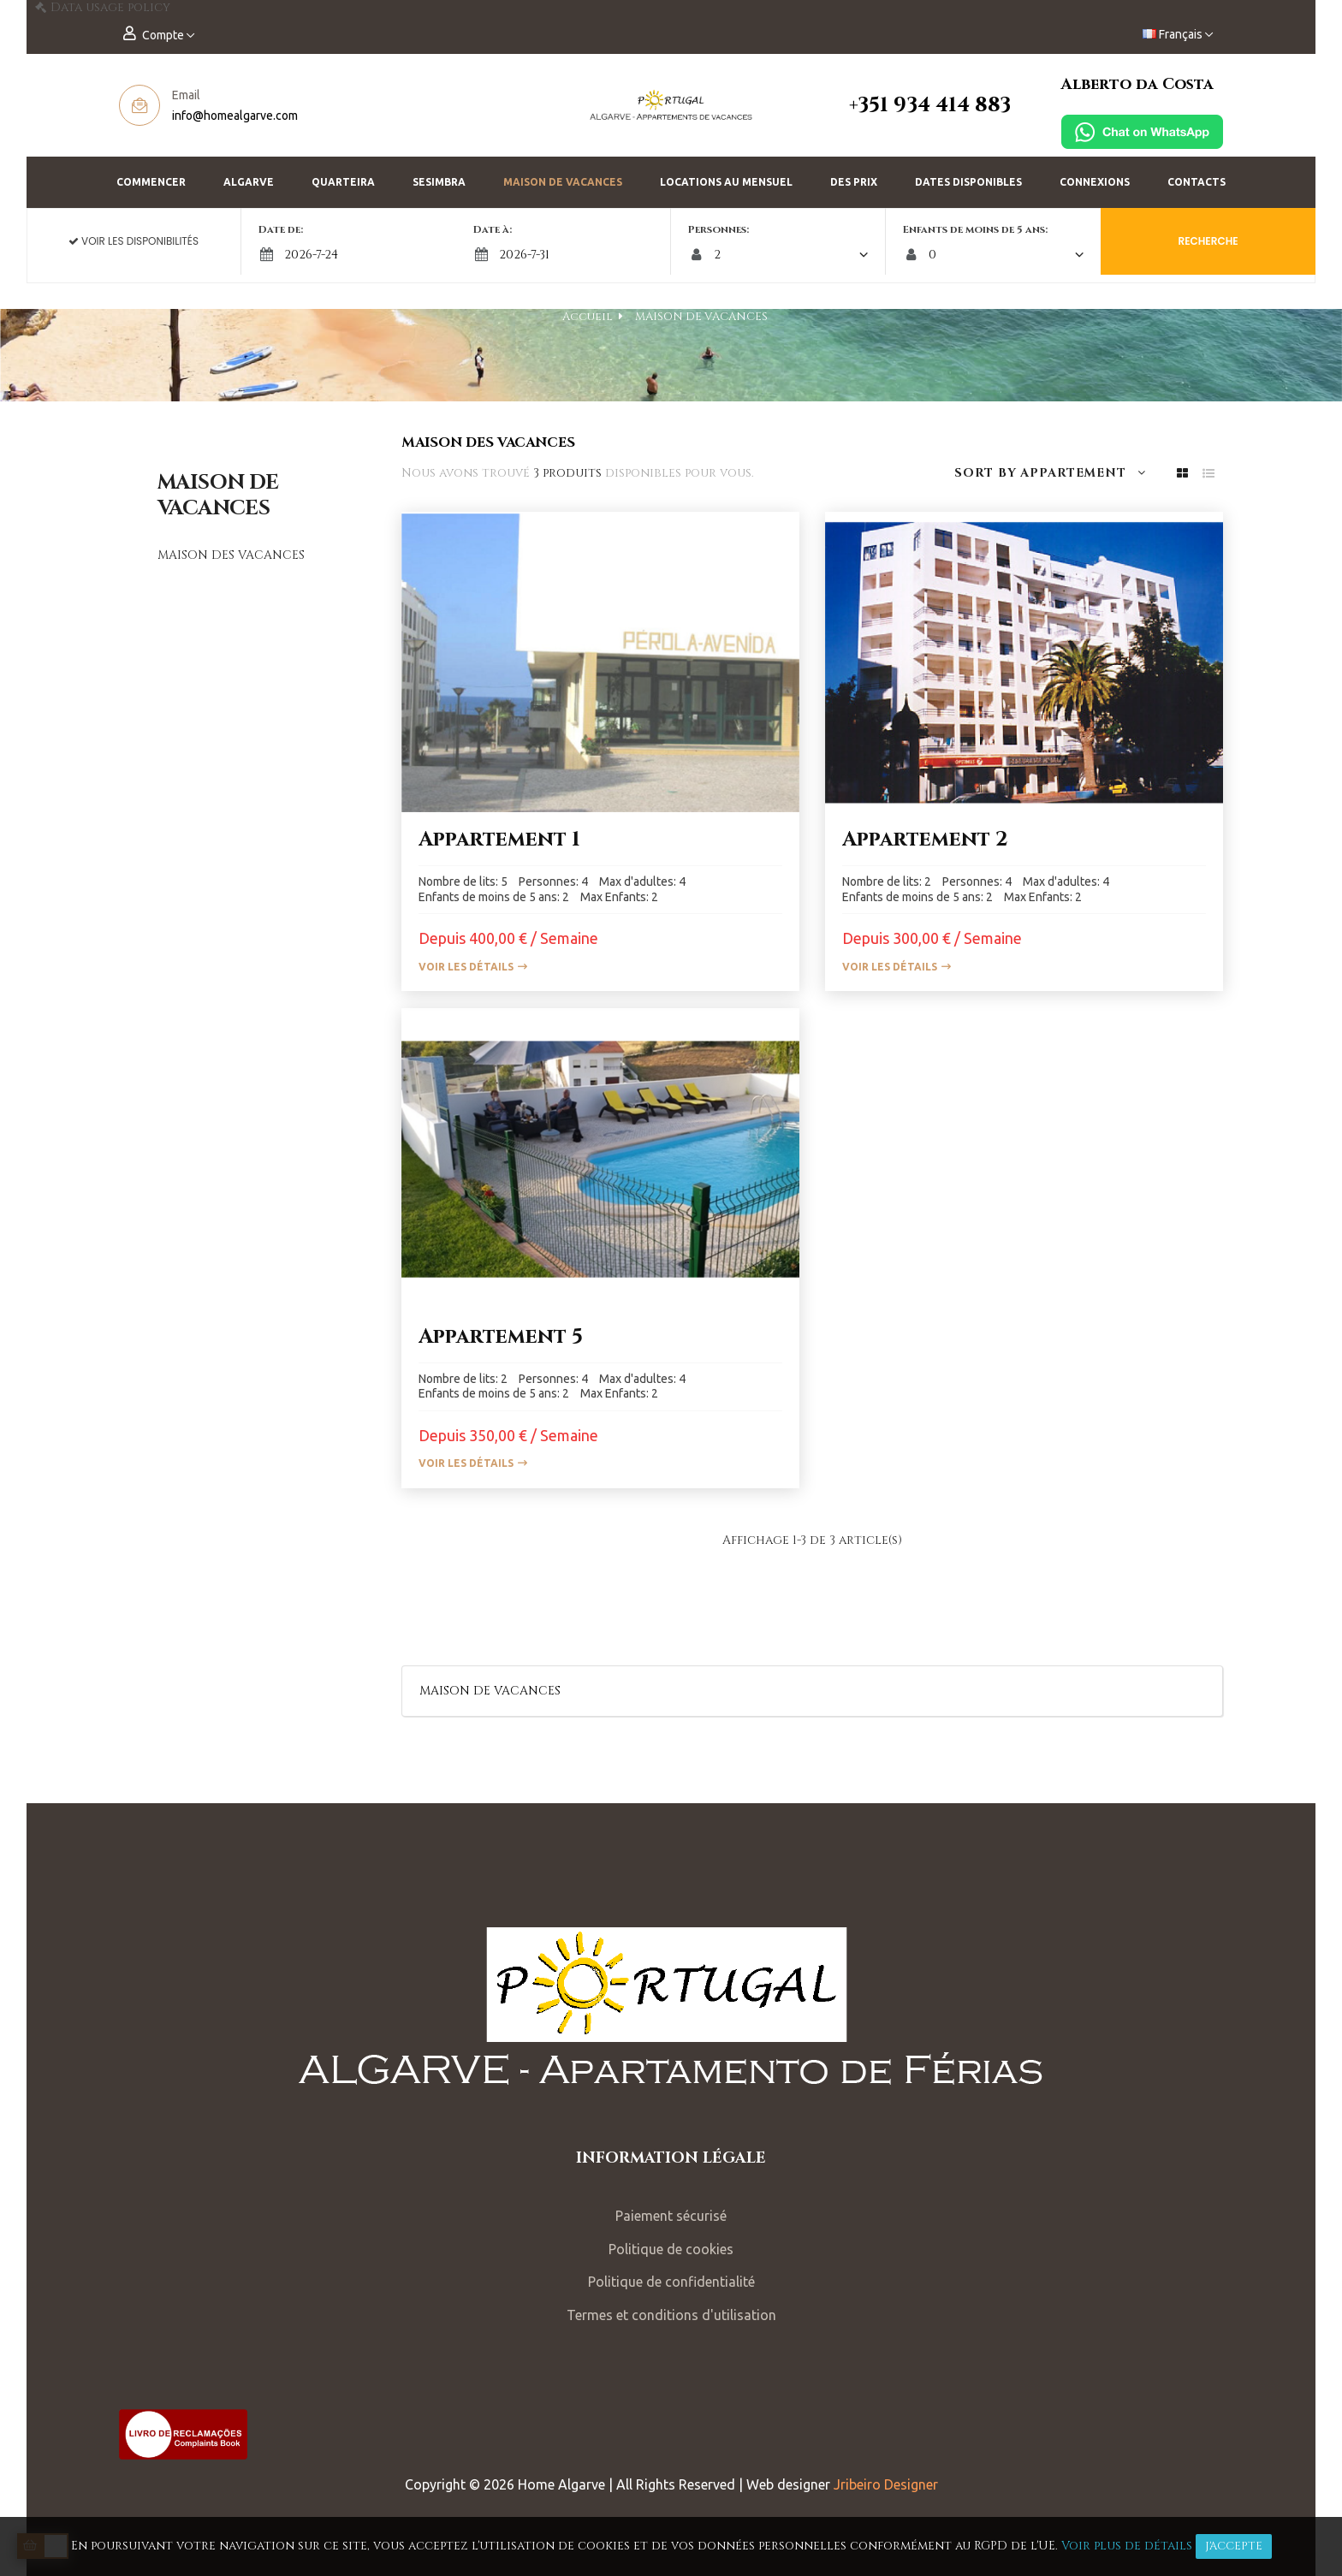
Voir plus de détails (1126, 2545)
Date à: (501, 229)
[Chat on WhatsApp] (1142, 131)
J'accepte (1233, 2546)
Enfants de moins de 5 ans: (966, 229)
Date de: (297, 229)
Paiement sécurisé (671, 2215)
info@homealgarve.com (235, 115)
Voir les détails (466, 966)
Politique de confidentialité (671, 2281)
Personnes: (718, 229)
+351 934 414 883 (930, 105)
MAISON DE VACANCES (218, 495)
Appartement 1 (499, 839)
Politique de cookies (671, 2249)
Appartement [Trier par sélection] (1083, 472)
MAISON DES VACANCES (231, 555)
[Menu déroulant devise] (1177, 34)
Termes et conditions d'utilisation (671, 2315)
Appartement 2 (925, 839)
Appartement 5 (501, 1336)
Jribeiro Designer (886, 2484)
